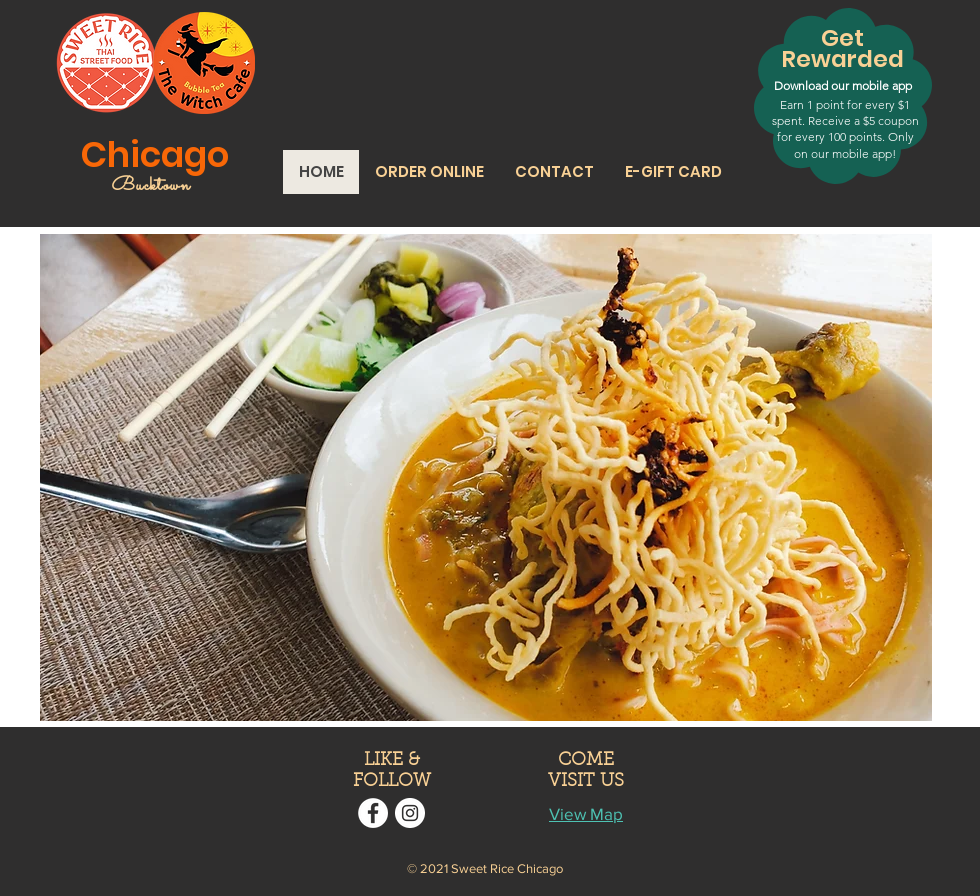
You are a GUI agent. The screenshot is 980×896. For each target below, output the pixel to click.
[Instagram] (410, 813)
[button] (429, 172)
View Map (586, 813)
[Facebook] (373, 813)
